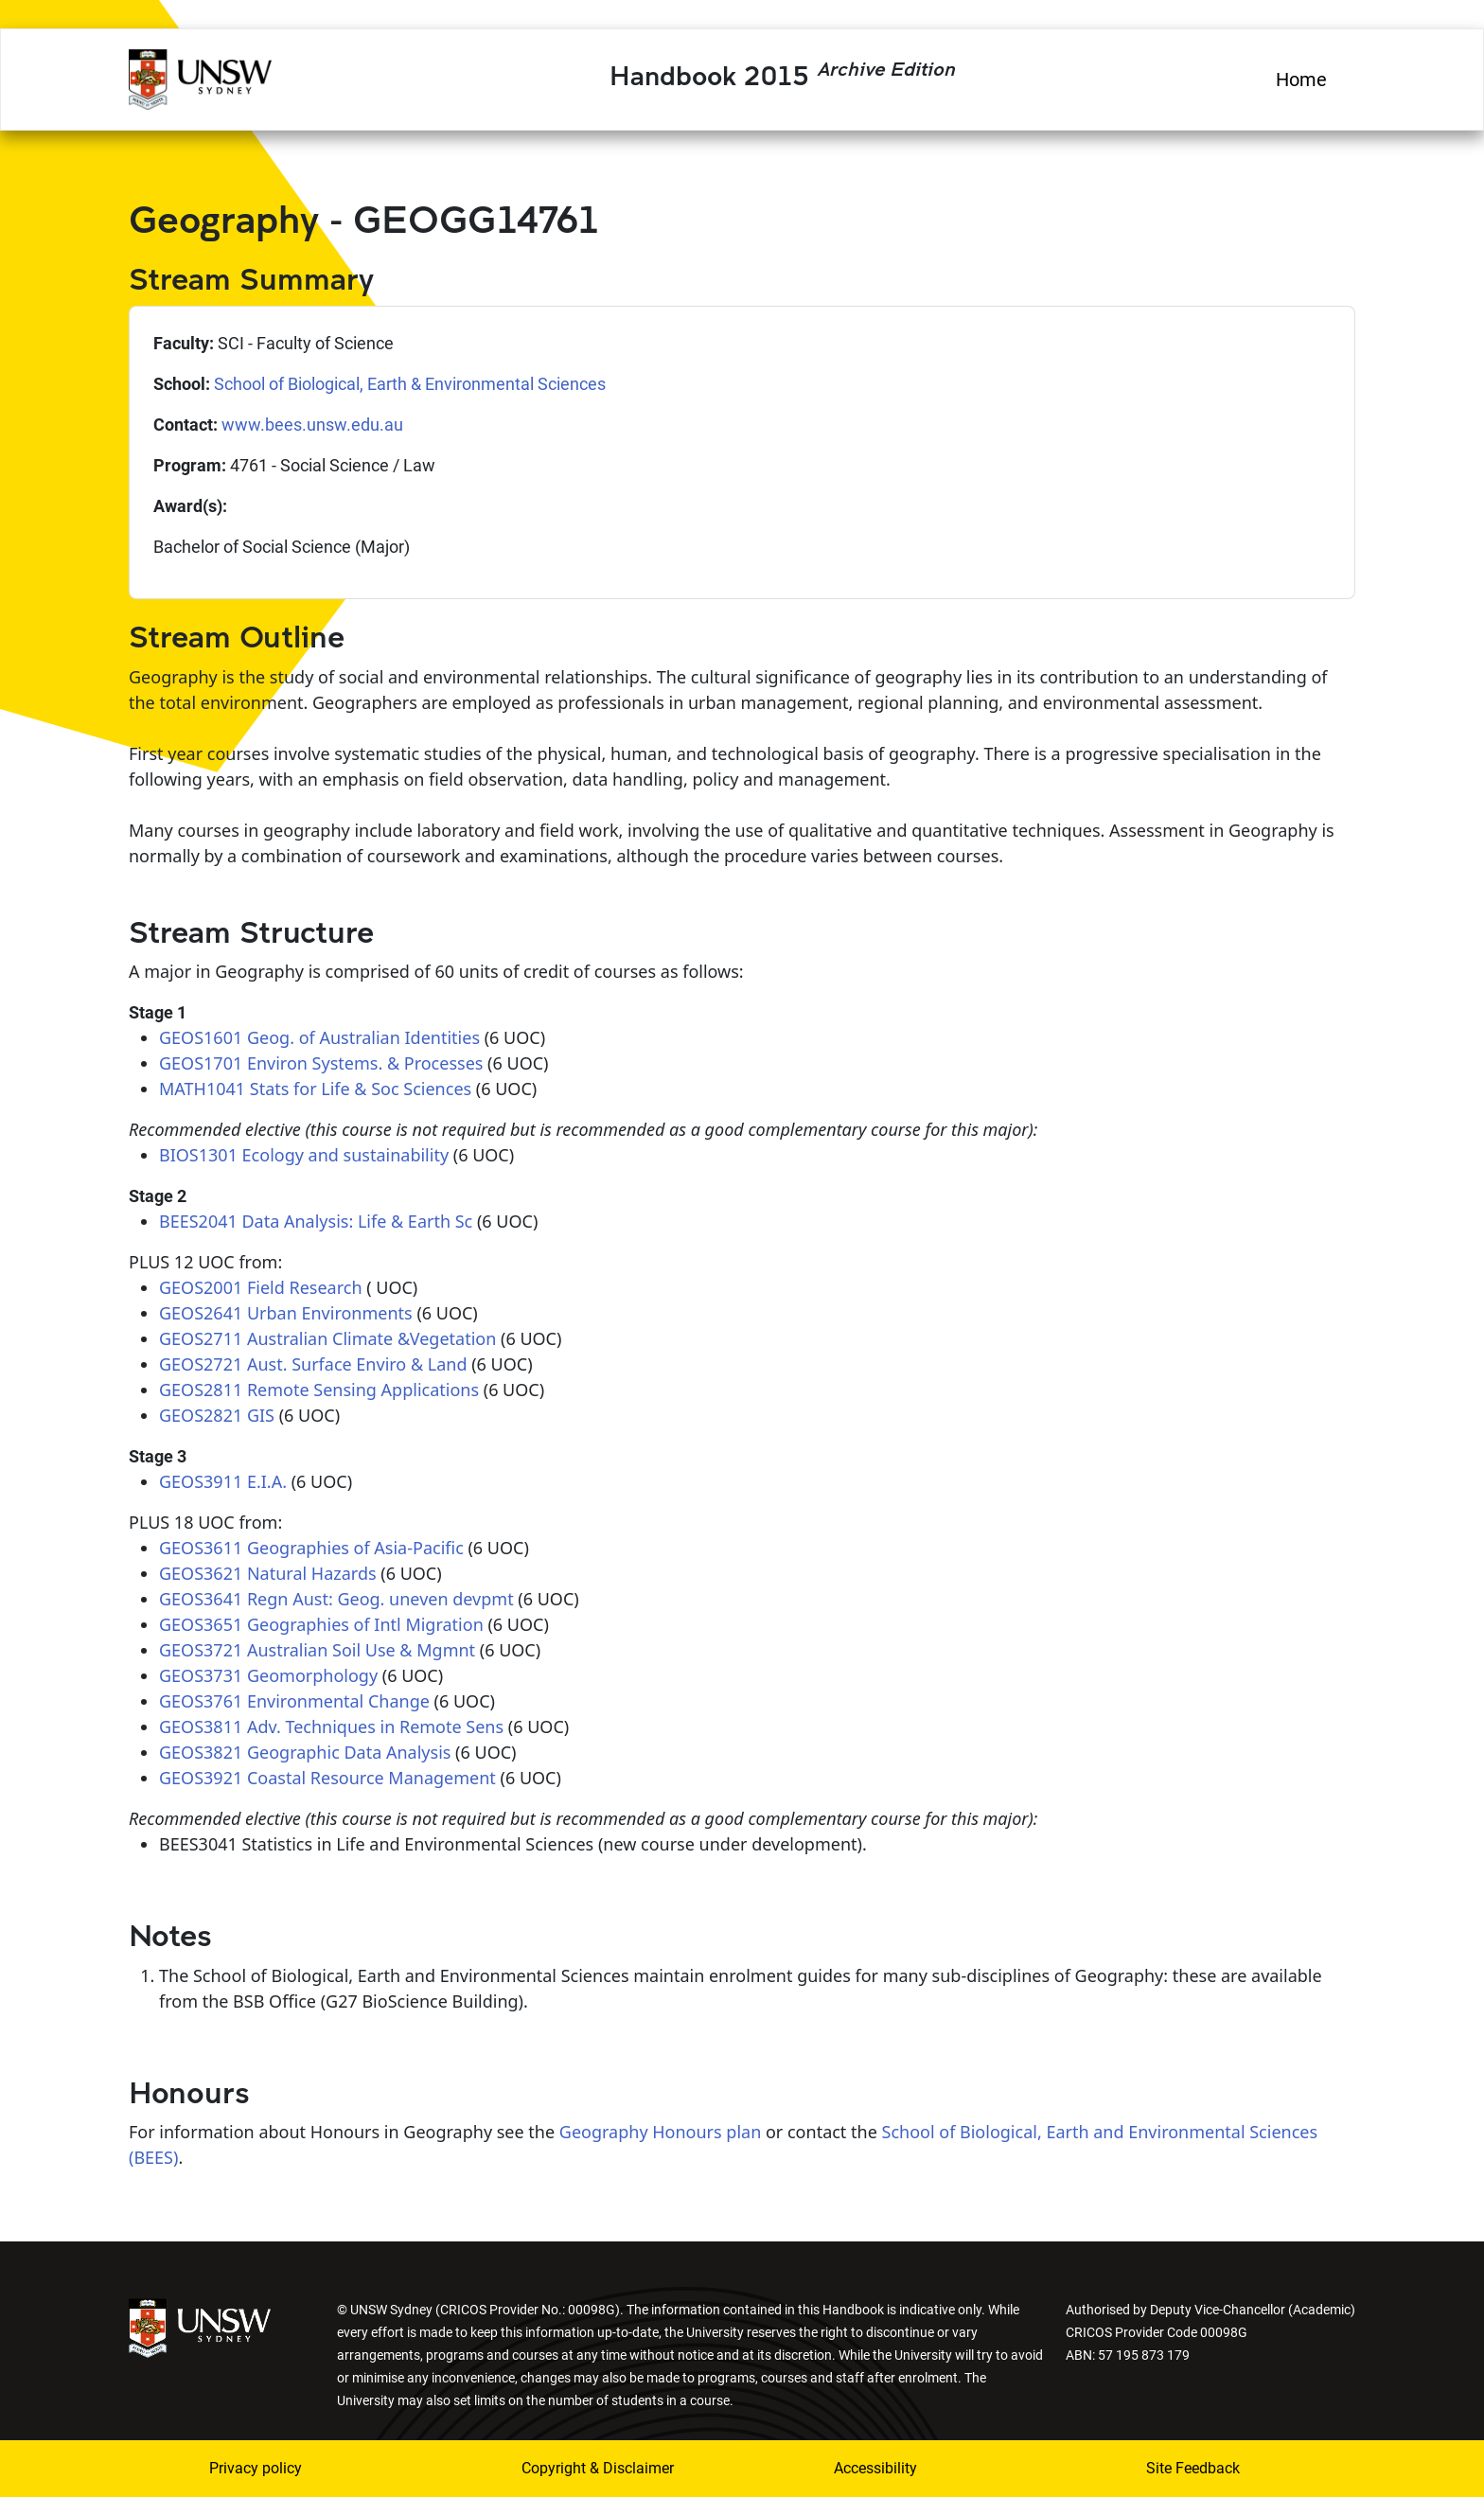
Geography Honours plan (660, 2131)
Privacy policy (255, 2468)
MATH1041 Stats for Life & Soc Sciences (315, 1088)
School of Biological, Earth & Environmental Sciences (410, 384)
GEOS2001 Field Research (260, 1287)
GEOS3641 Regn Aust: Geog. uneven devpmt (336, 1598)
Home (1301, 79)
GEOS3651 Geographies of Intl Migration (321, 1624)
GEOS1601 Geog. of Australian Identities (319, 1037)
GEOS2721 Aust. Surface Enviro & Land (313, 1364)
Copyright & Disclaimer (597, 2468)
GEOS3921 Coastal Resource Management (327, 1777)
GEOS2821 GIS (216, 1415)
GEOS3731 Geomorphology (268, 1675)
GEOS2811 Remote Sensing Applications (319, 1389)
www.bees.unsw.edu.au (312, 424)
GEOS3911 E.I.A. (223, 1481)
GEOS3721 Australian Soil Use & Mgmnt (317, 1649)
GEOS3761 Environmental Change (294, 1701)
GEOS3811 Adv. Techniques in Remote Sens (331, 1726)
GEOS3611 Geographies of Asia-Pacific (311, 1547)
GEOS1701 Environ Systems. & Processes (321, 1063)
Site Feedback (1193, 2468)
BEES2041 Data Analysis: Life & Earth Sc (315, 1221)
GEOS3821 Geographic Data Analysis (304, 1752)
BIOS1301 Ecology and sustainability (304, 1154)
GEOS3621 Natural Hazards (268, 1573)
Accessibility (875, 2468)
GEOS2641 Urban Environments (286, 1313)
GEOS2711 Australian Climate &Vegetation (327, 1338)
